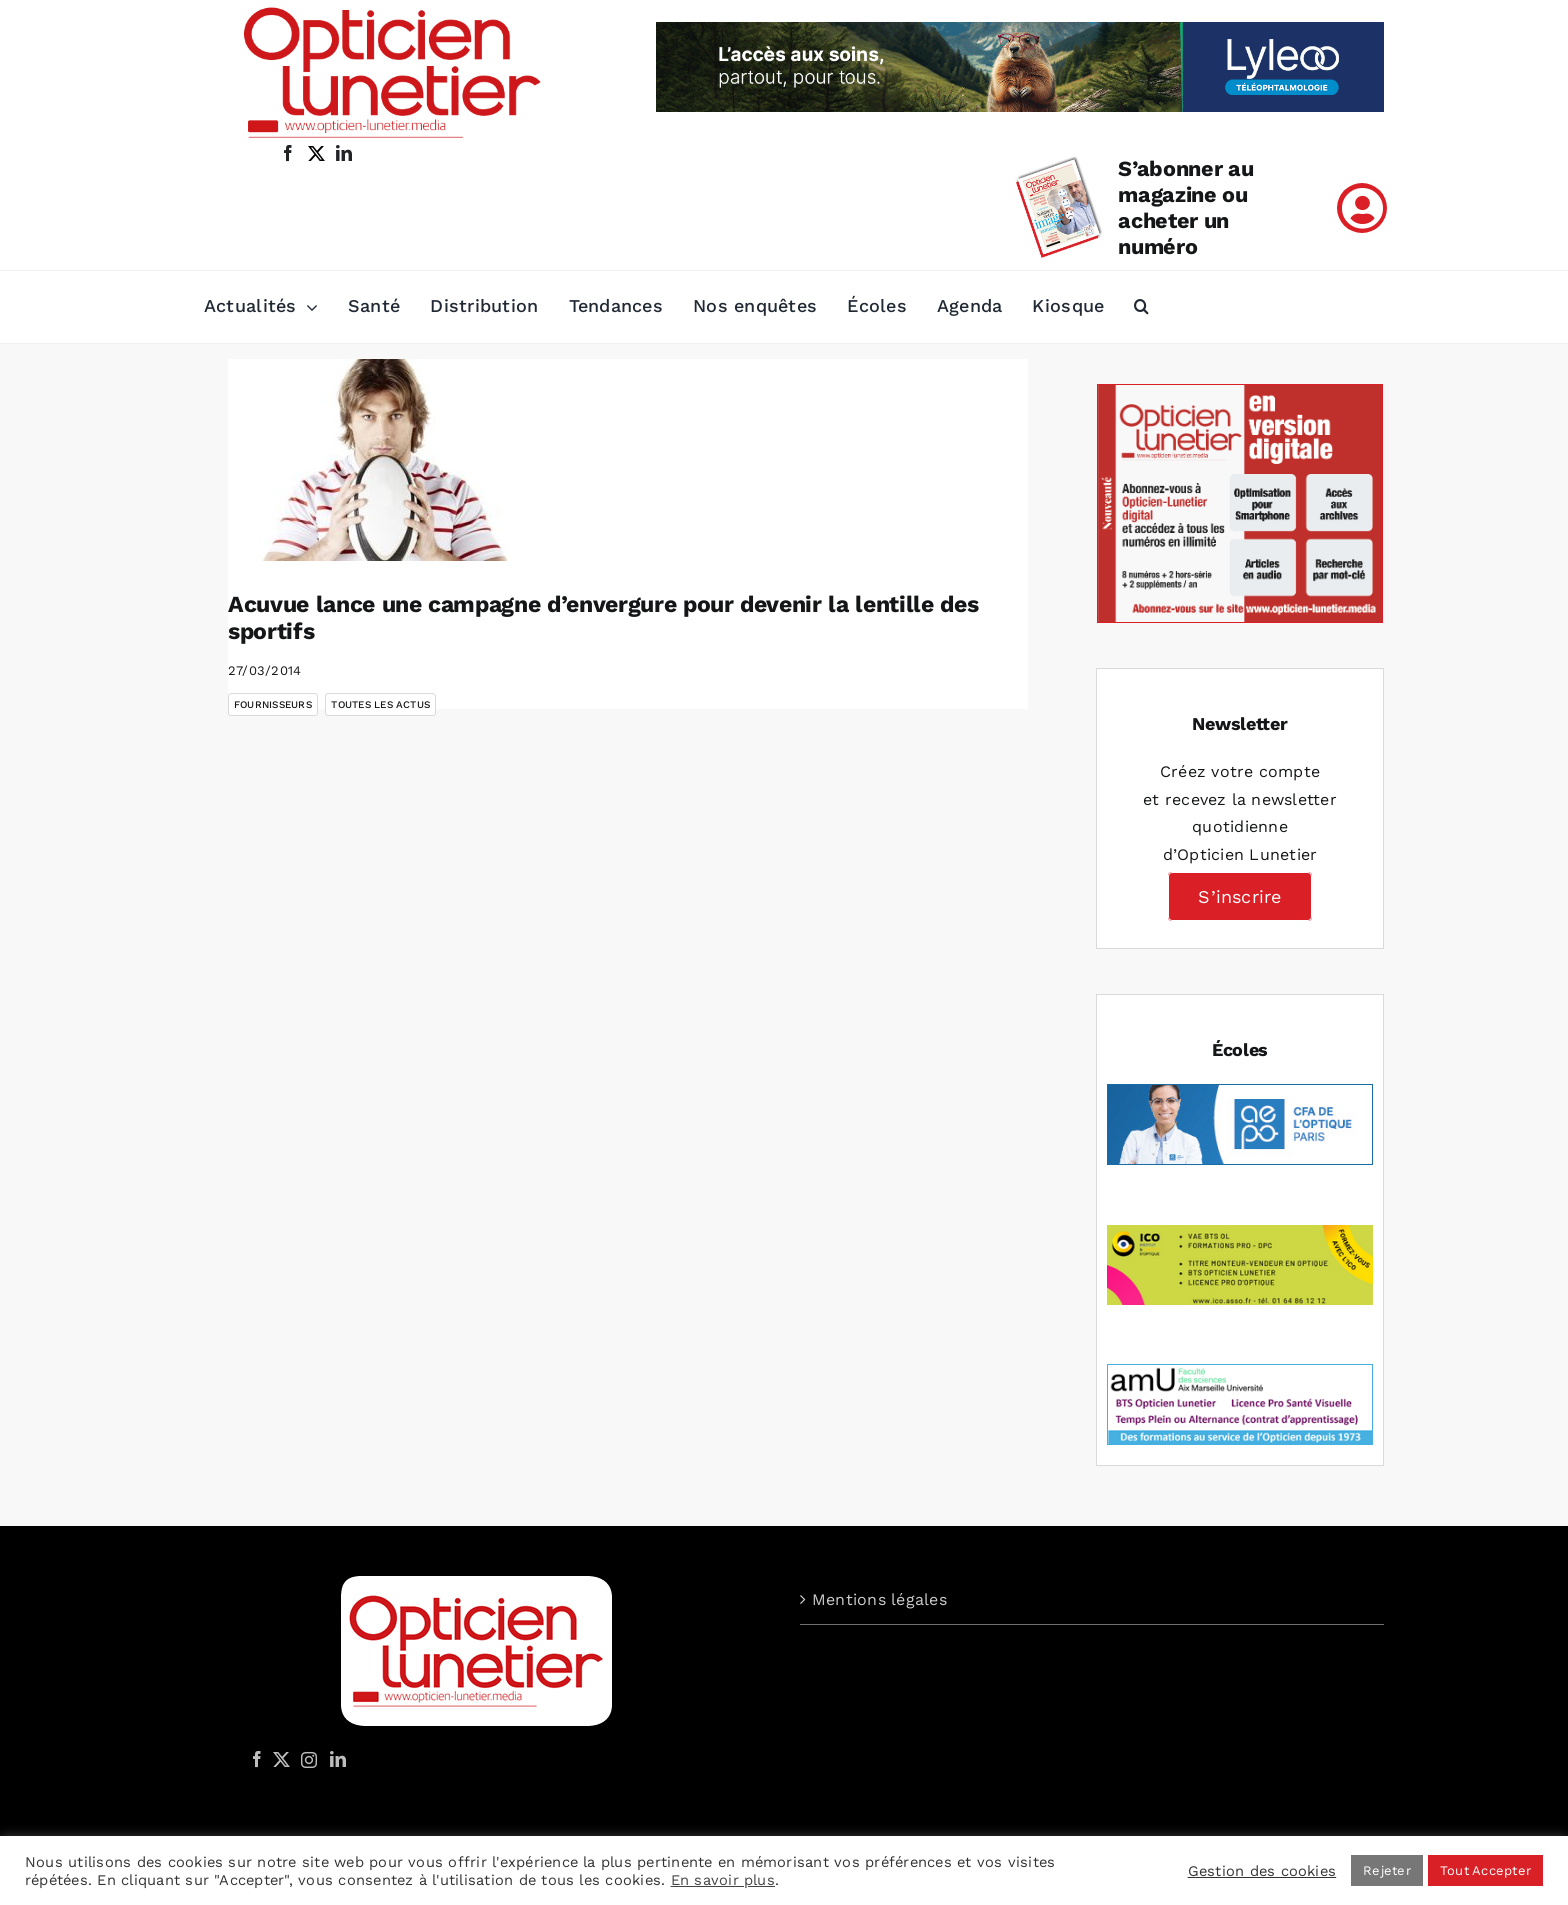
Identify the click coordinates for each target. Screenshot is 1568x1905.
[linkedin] (344, 153)
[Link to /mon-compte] (1362, 208)
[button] (1141, 307)
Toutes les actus (380, 704)
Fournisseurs (273, 704)
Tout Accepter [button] (1485, 1870)
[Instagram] (306, 1759)
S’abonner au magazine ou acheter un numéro (1185, 207)
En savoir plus (723, 1880)
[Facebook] (257, 1759)
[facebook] (288, 153)
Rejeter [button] (1387, 1870)
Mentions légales (879, 1599)
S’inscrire (1239, 896)
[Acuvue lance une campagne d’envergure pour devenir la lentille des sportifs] (388, 460)
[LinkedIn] (338, 1759)
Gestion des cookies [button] (1262, 1871)
